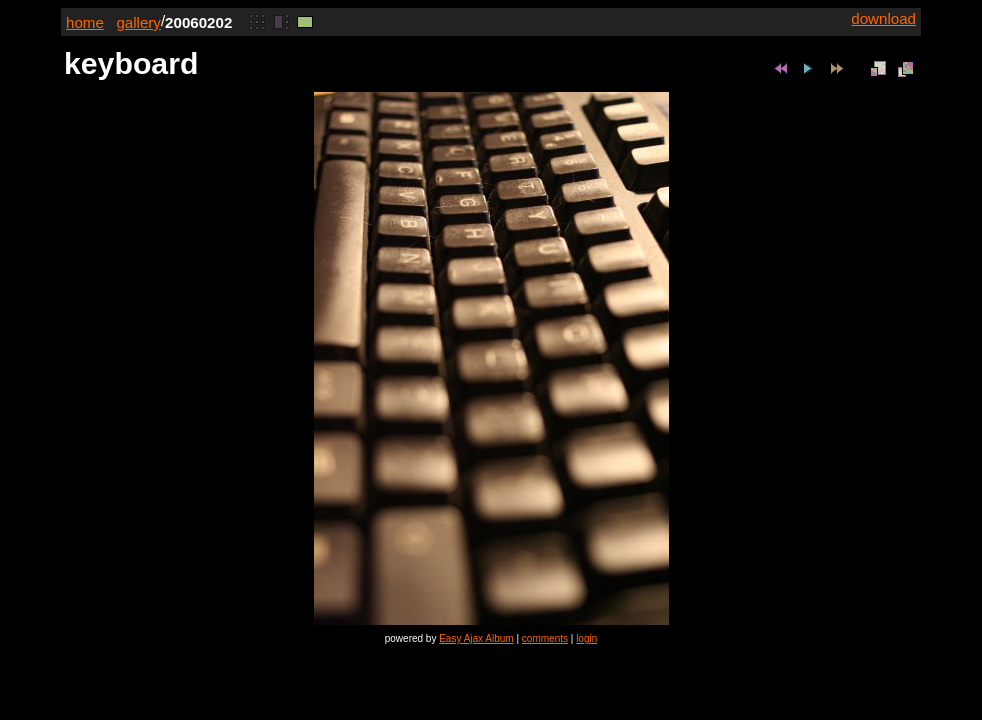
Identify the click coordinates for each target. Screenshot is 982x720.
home (85, 22)
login (586, 638)
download (883, 18)
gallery (138, 22)
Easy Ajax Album (476, 638)
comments (545, 638)
